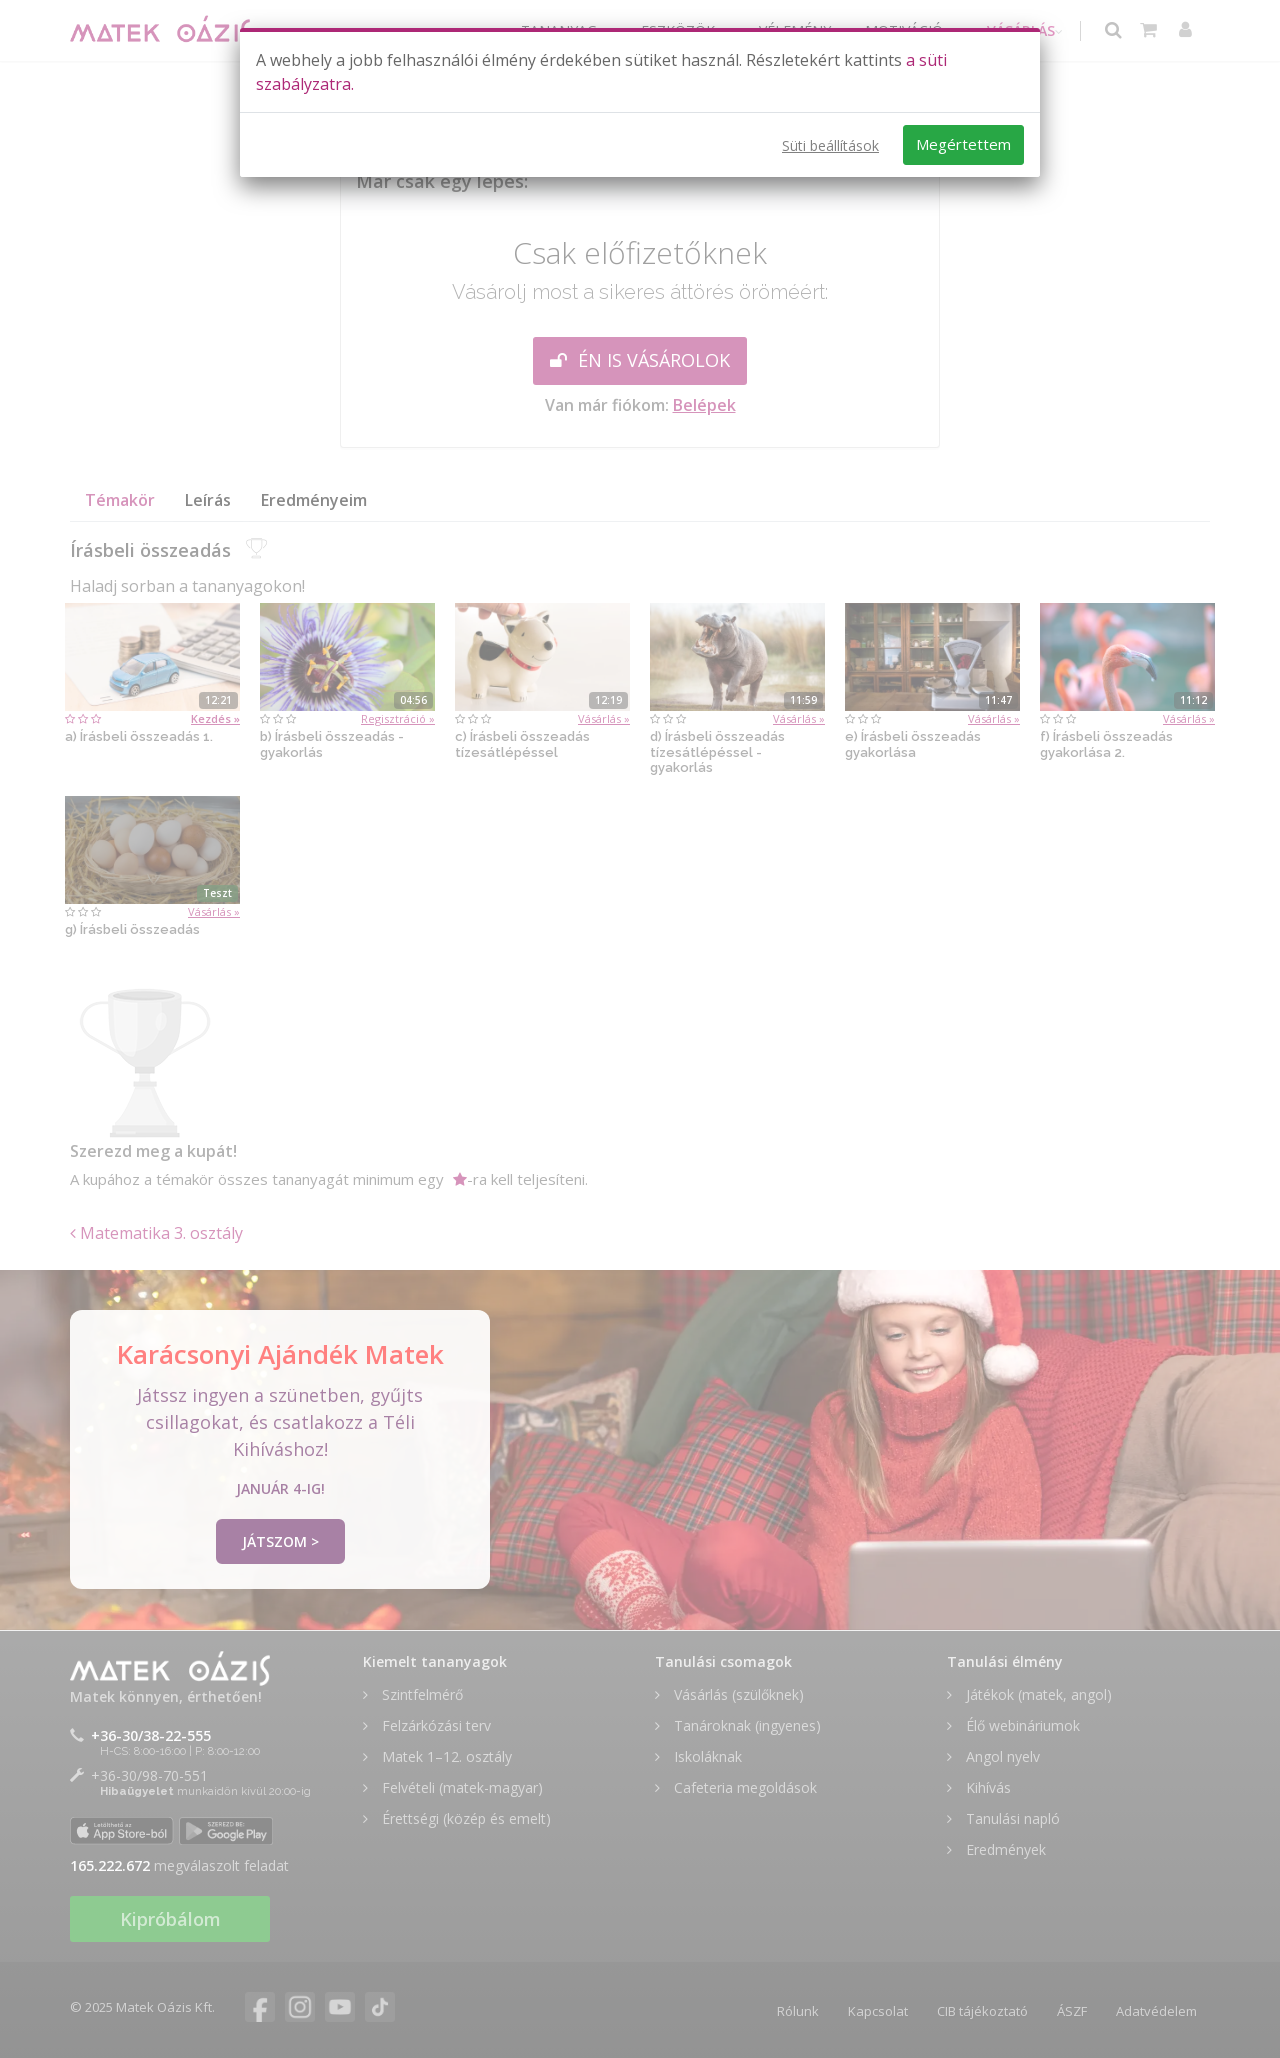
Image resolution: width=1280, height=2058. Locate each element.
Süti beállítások (830, 145)
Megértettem (963, 144)
